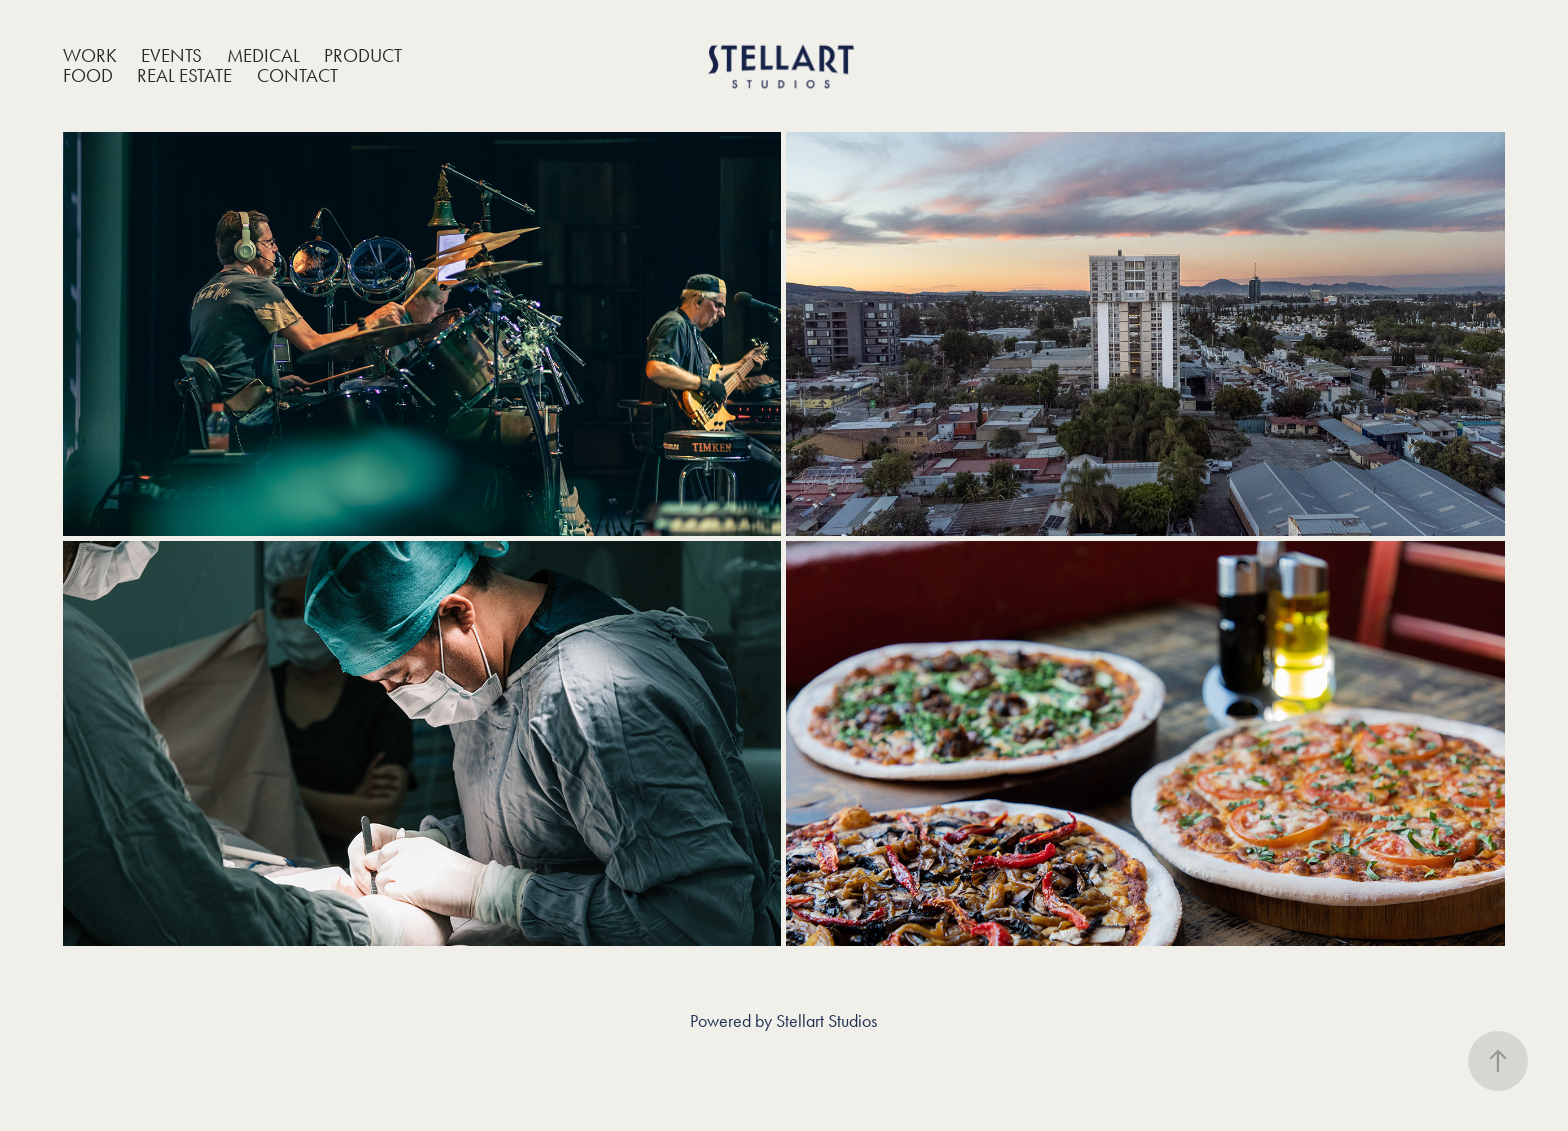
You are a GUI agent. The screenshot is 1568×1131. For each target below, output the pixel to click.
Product (363, 55)
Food (88, 75)
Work (90, 55)
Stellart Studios (826, 1021)
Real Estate (184, 75)
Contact (297, 75)
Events (171, 55)
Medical (263, 55)
